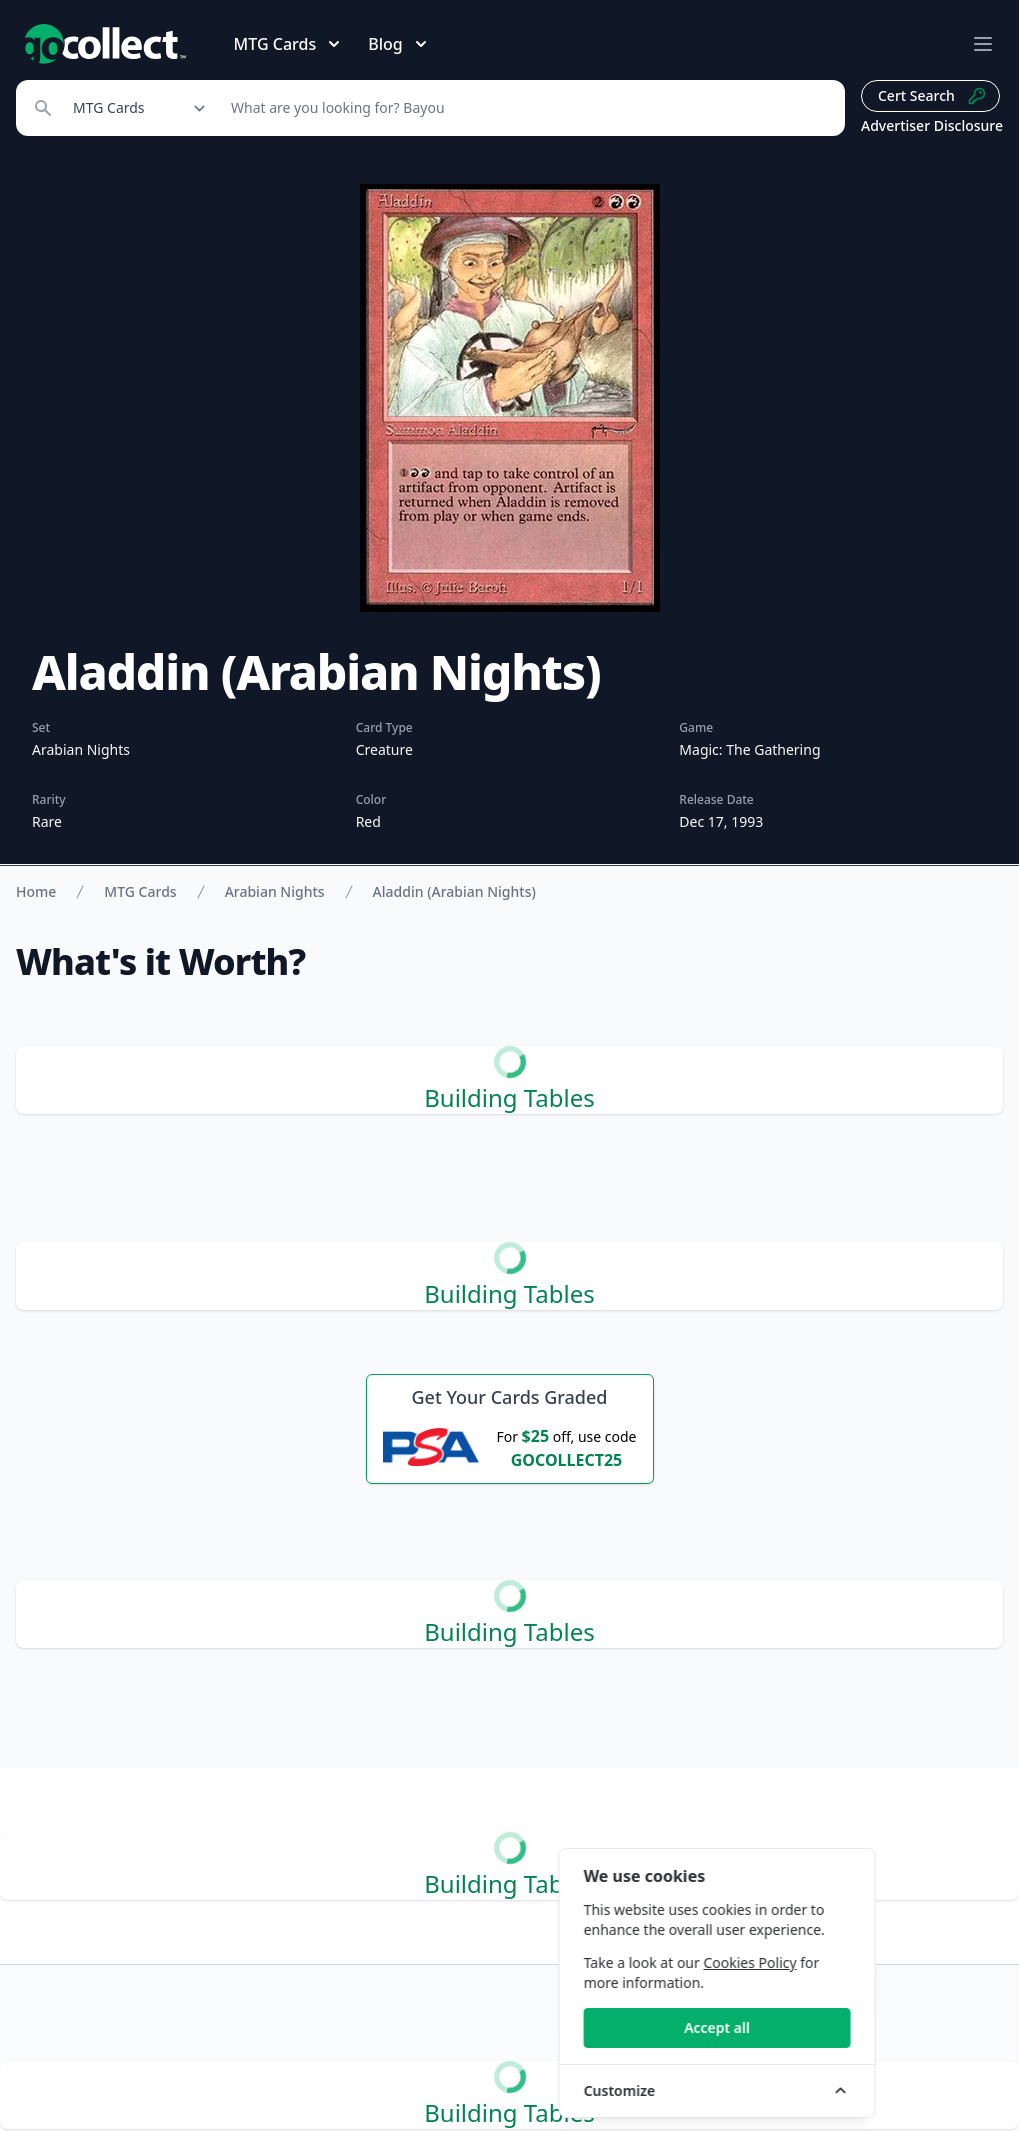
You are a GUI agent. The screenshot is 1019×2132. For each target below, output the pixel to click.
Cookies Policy (872, 1962)
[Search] (527, 108)
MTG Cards (140, 891)
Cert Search (932, 96)
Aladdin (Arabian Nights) (454, 891)
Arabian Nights (275, 891)
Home (36, 891)
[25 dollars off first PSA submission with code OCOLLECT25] (510, 1447)
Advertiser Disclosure (932, 125)
